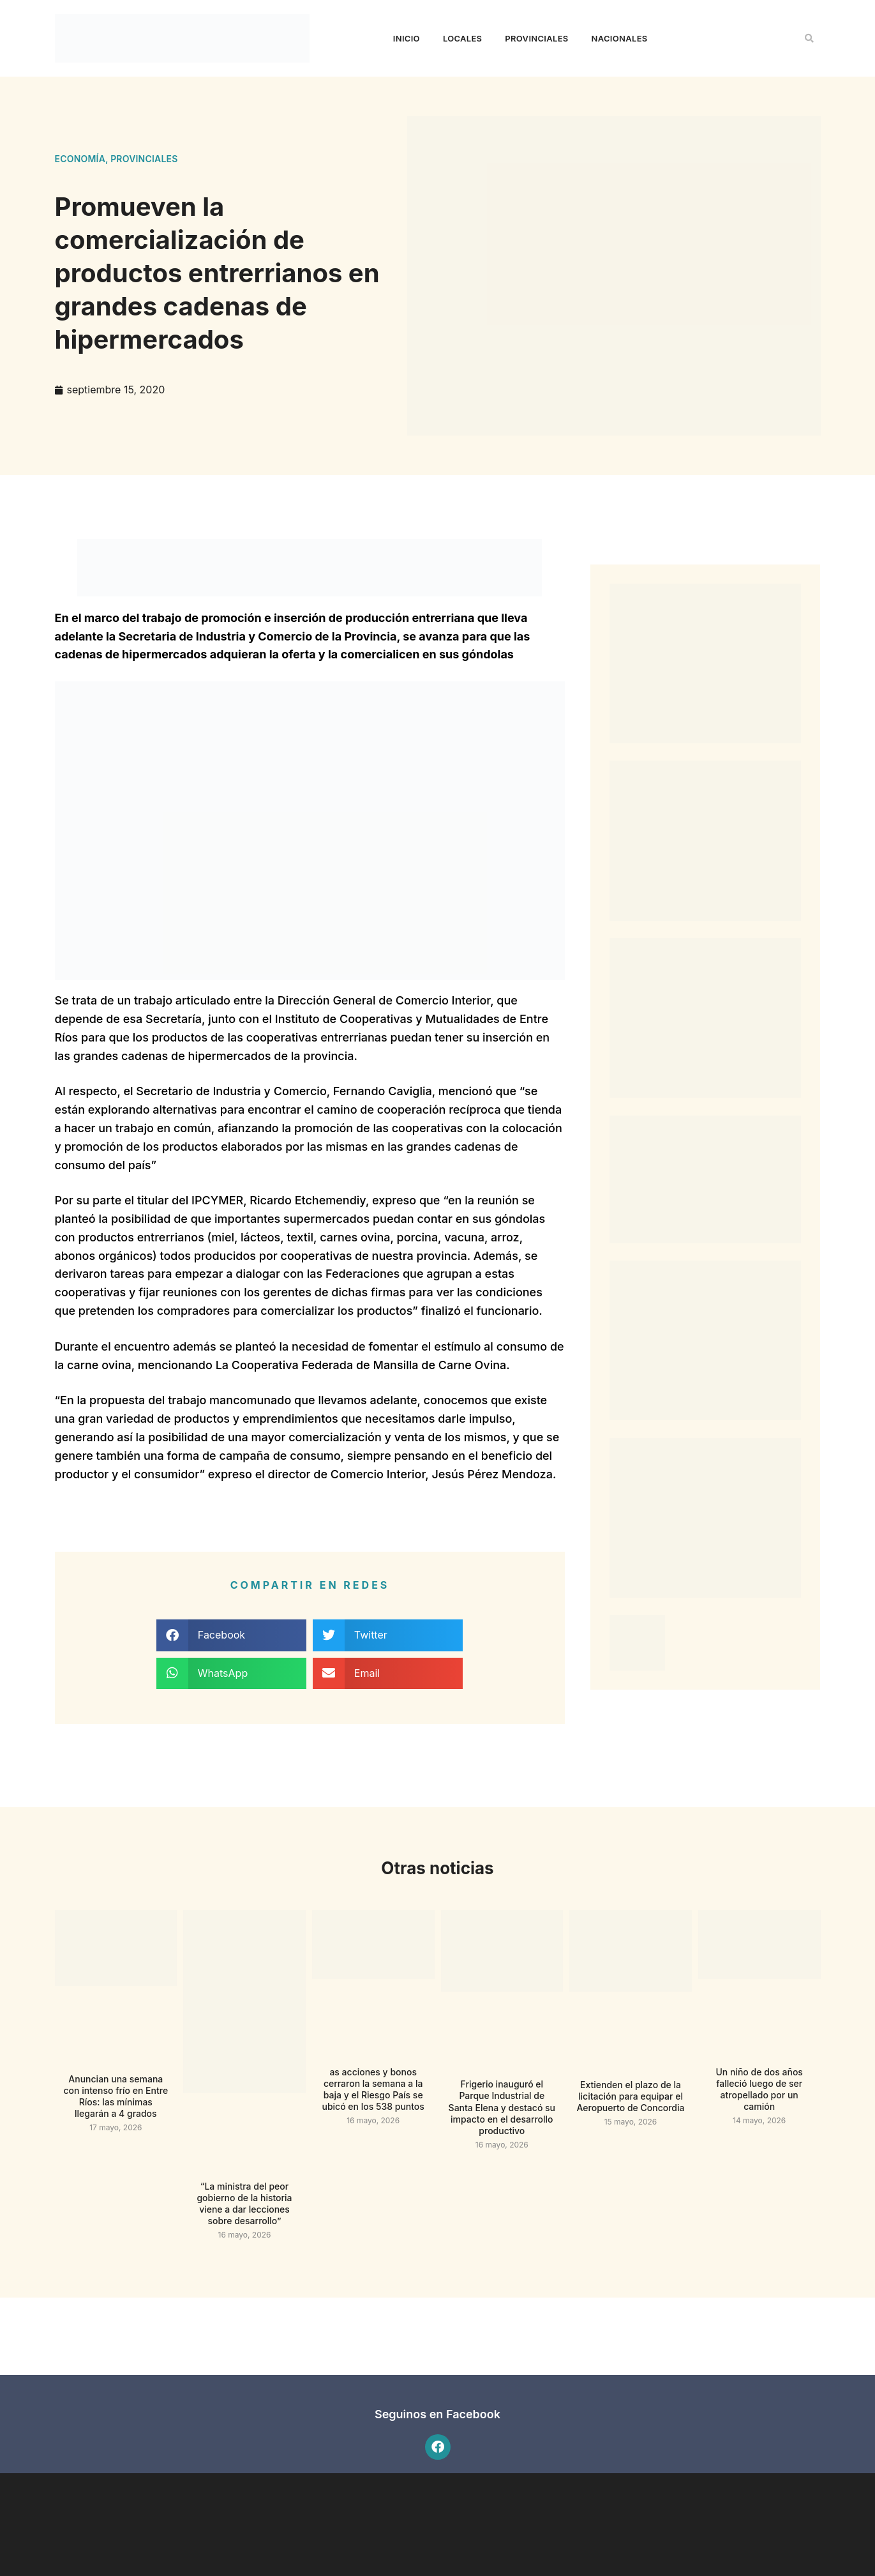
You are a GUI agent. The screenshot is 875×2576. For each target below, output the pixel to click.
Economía (80, 158)
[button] (809, 38)
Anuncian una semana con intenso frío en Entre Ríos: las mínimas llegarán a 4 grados (116, 2096)
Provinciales (536, 38)
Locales (462, 38)
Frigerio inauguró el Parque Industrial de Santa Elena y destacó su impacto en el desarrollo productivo (502, 2107)
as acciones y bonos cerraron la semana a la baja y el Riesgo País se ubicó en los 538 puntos (373, 2089)
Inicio (406, 38)
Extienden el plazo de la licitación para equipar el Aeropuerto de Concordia (631, 2096)
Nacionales (620, 38)
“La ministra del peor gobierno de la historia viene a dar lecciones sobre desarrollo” (244, 2204)
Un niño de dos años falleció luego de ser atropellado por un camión (758, 2089)
